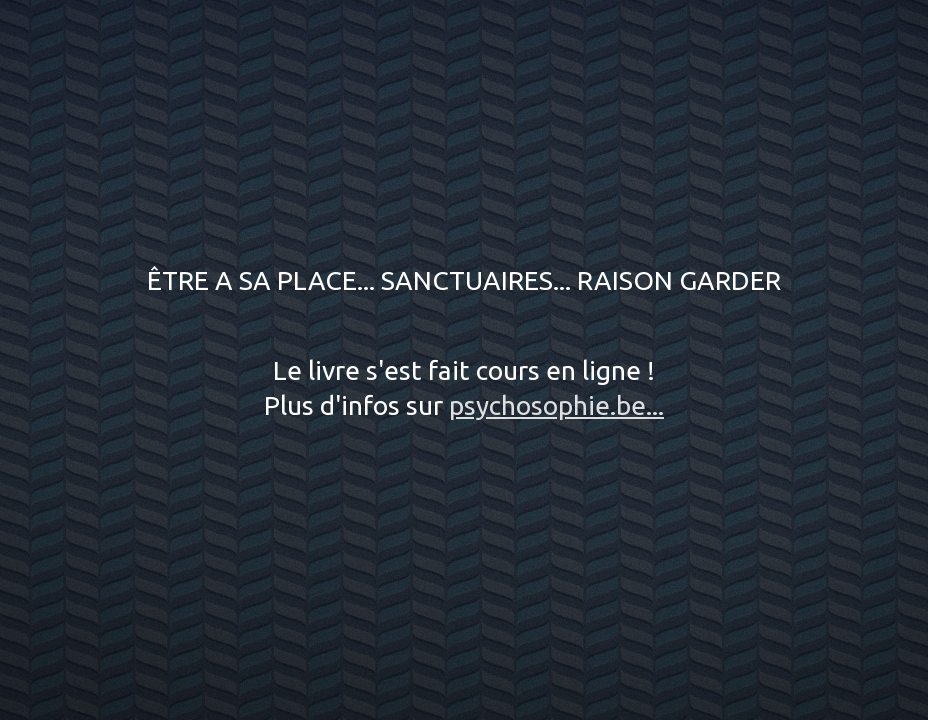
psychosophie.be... (556, 405)
